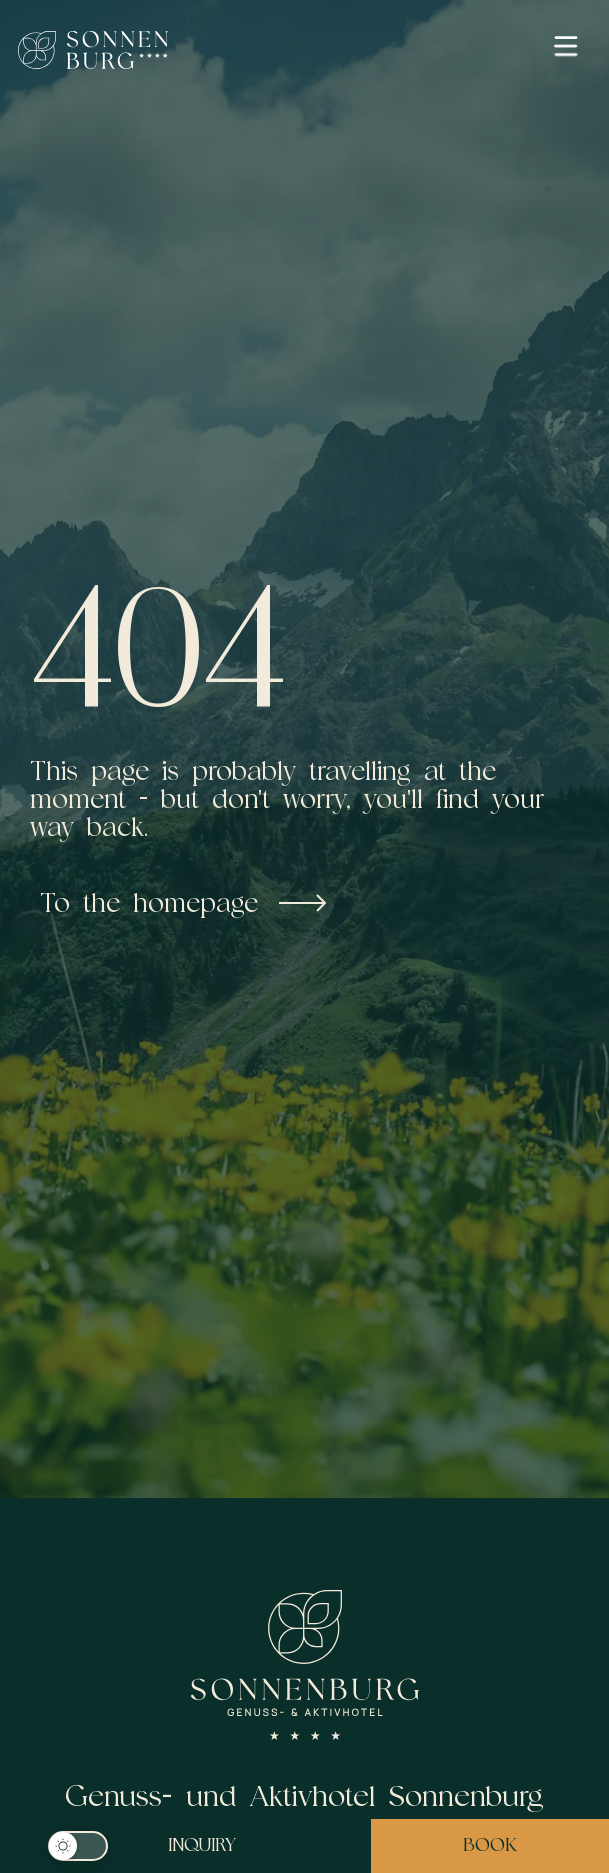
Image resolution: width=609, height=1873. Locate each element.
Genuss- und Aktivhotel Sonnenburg (304, 1795)
